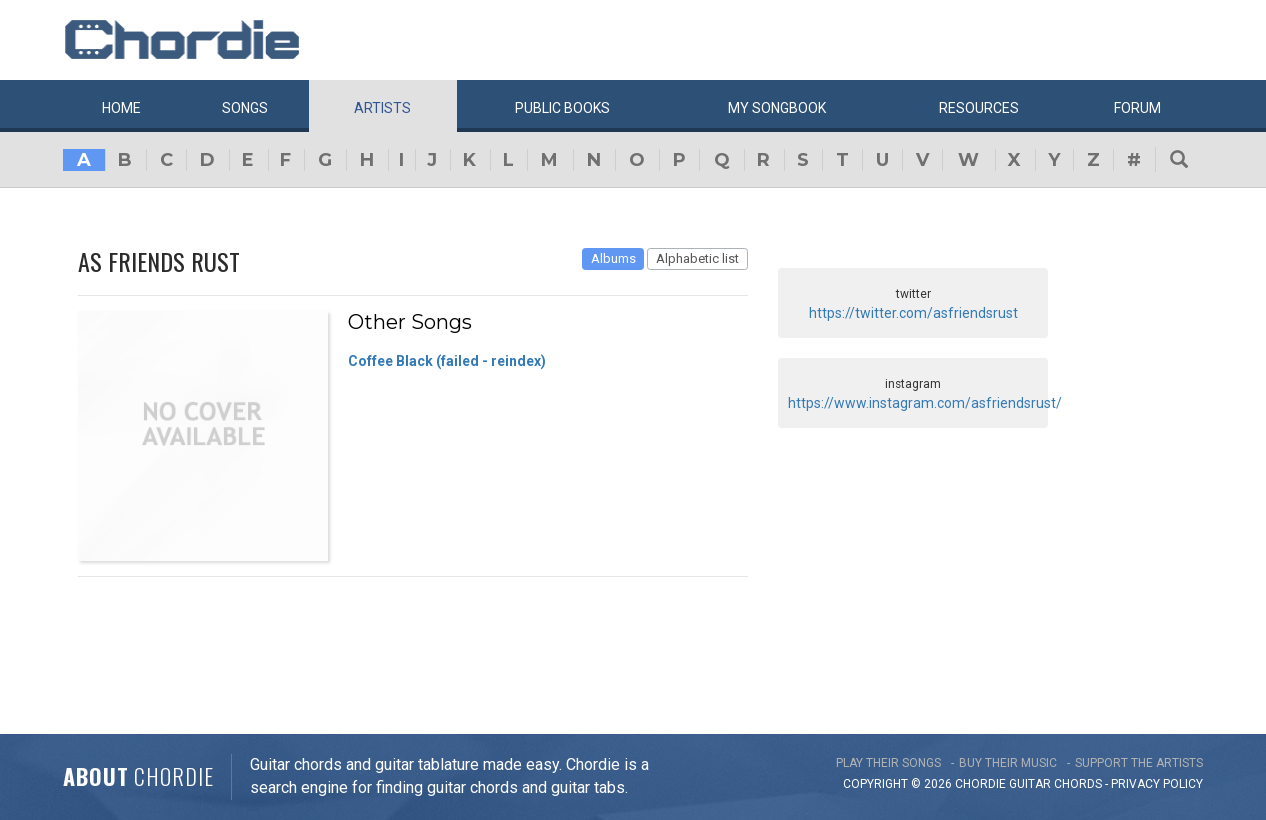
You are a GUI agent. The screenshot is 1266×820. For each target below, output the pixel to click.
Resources (979, 108)
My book (777, 108)
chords (1078, 784)
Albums (613, 258)
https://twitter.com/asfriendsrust (913, 313)
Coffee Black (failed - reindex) (447, 361)
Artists (382, 108)
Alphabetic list (697, 258)
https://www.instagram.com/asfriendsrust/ (925, 403)
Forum (1137, 108)
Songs (245, 108)
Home (121, 108)
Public (562, 108)
